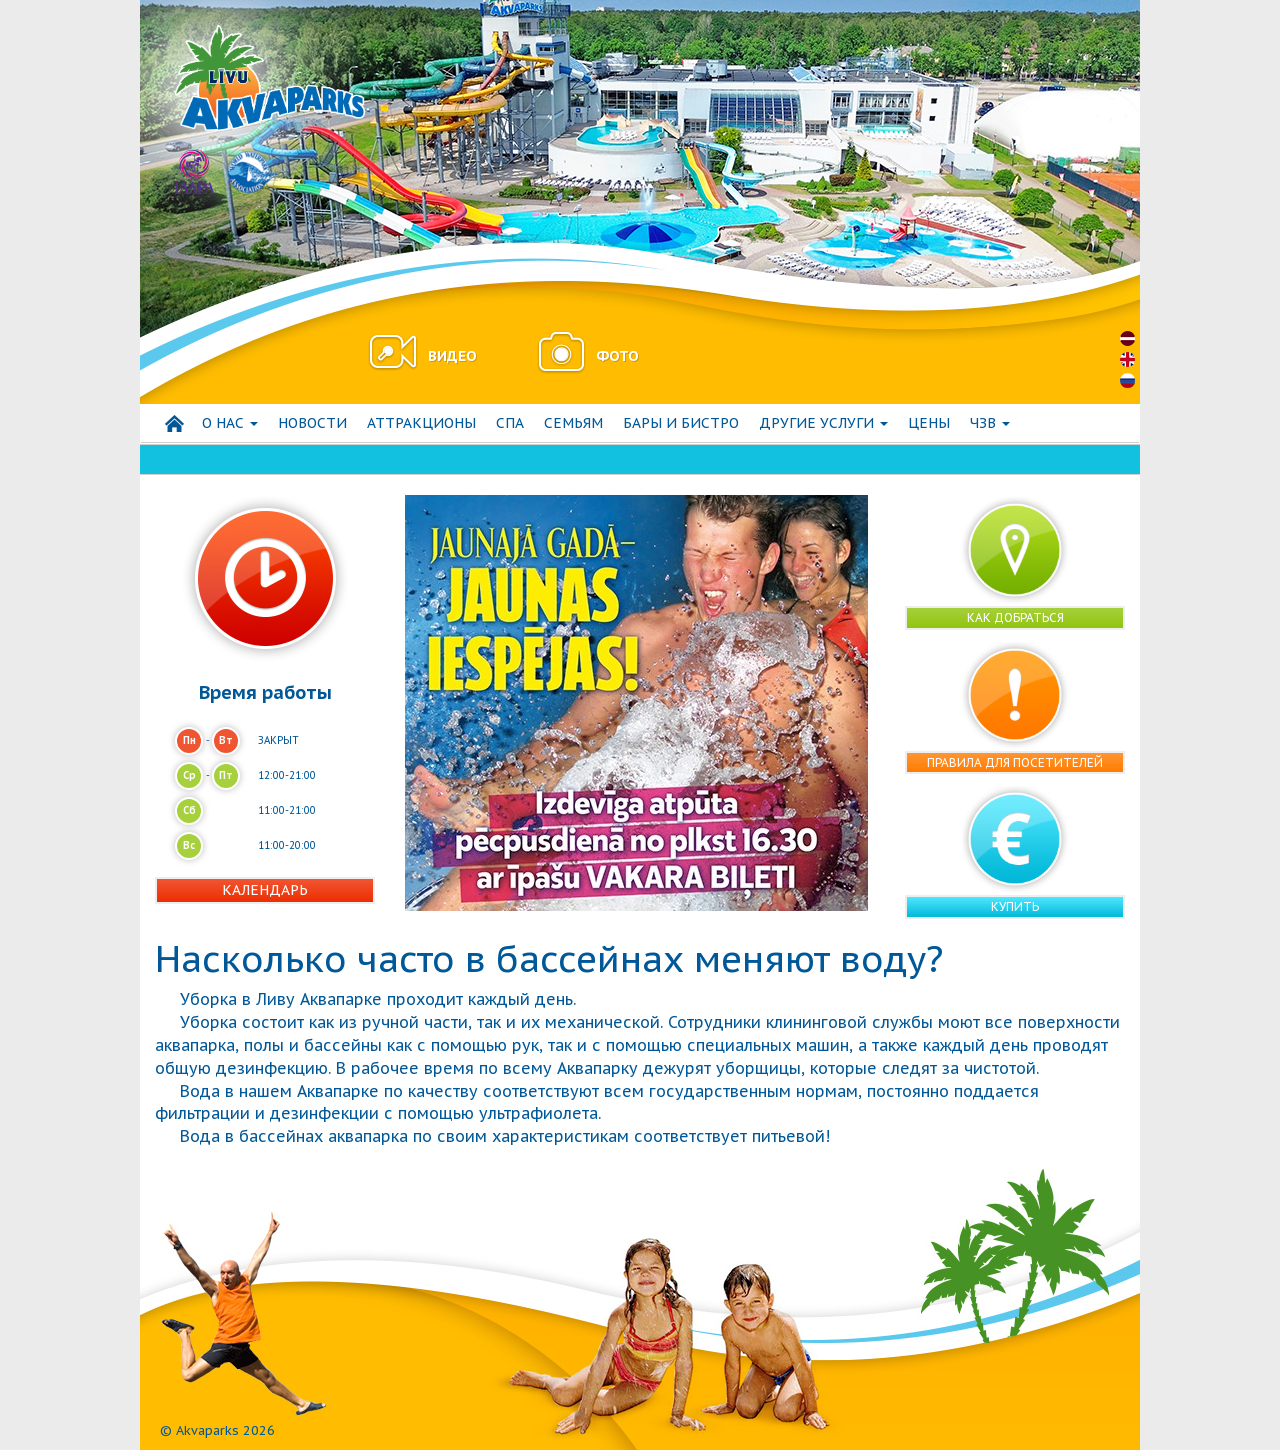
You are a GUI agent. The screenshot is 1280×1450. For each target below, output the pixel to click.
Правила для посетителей (1015, 762)
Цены (929, 423)
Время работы (265, 692)
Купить (1015, 906)
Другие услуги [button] (823, 423)
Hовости (312, 423)
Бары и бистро (681, 423)
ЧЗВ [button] (990, 423)
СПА (510, 423)
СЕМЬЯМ (573, 423)
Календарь (265, 890)
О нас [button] (230, 423)
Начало (174, 423)
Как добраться (1015, 617)
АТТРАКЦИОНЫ (421, 423)
